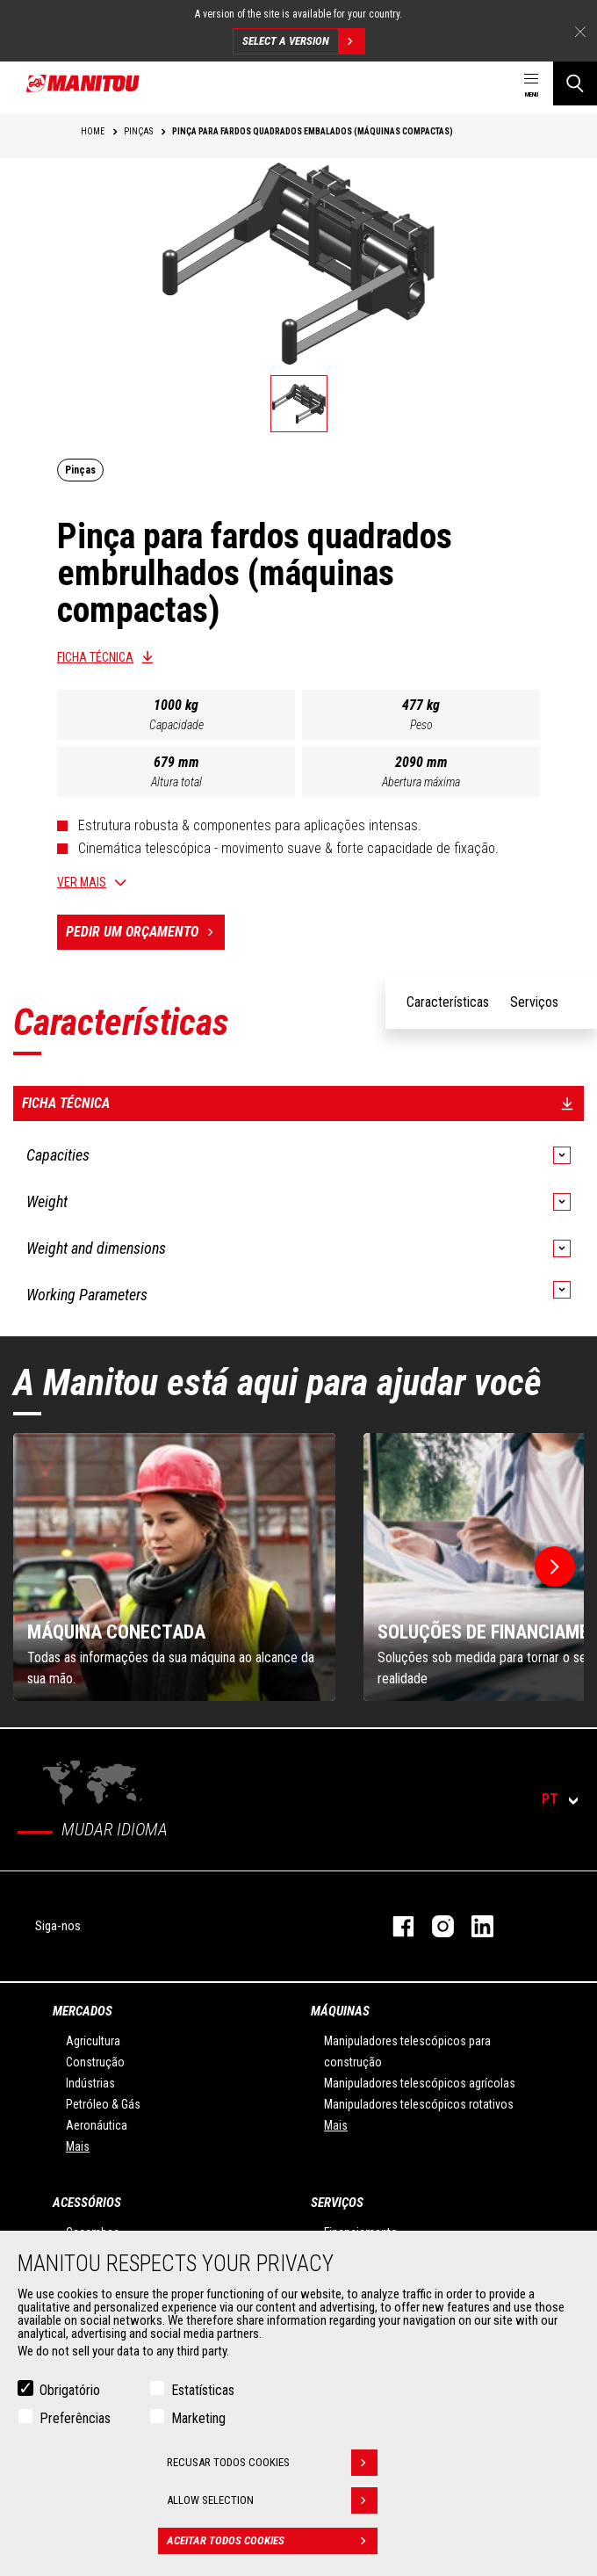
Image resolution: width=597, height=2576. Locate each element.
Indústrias (90, 2083)
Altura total (176, 782)
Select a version (303, 41)
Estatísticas (202, 2390)
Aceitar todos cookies (272, 2541)
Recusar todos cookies (272, 2462)
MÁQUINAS (340, 2011)
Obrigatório (70, 2390)
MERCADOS (82, 2011)
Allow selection (272, 2500)
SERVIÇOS (337, 2203)
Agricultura (93, 2041)
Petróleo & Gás (103, 2104)
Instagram (434, 1926)
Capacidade (176, 725)
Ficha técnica (95, 657)
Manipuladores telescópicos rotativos (419, 2104)
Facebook (394, 1926)
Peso (421, 725)
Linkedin (473, 1926)
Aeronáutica (96, 2125)
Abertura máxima (421, 782)
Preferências (75, 2418)
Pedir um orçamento (145, 932)
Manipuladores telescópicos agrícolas (419, 2083)
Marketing (198, 2418)
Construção (95, 2062)
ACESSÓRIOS (87, 2203)
